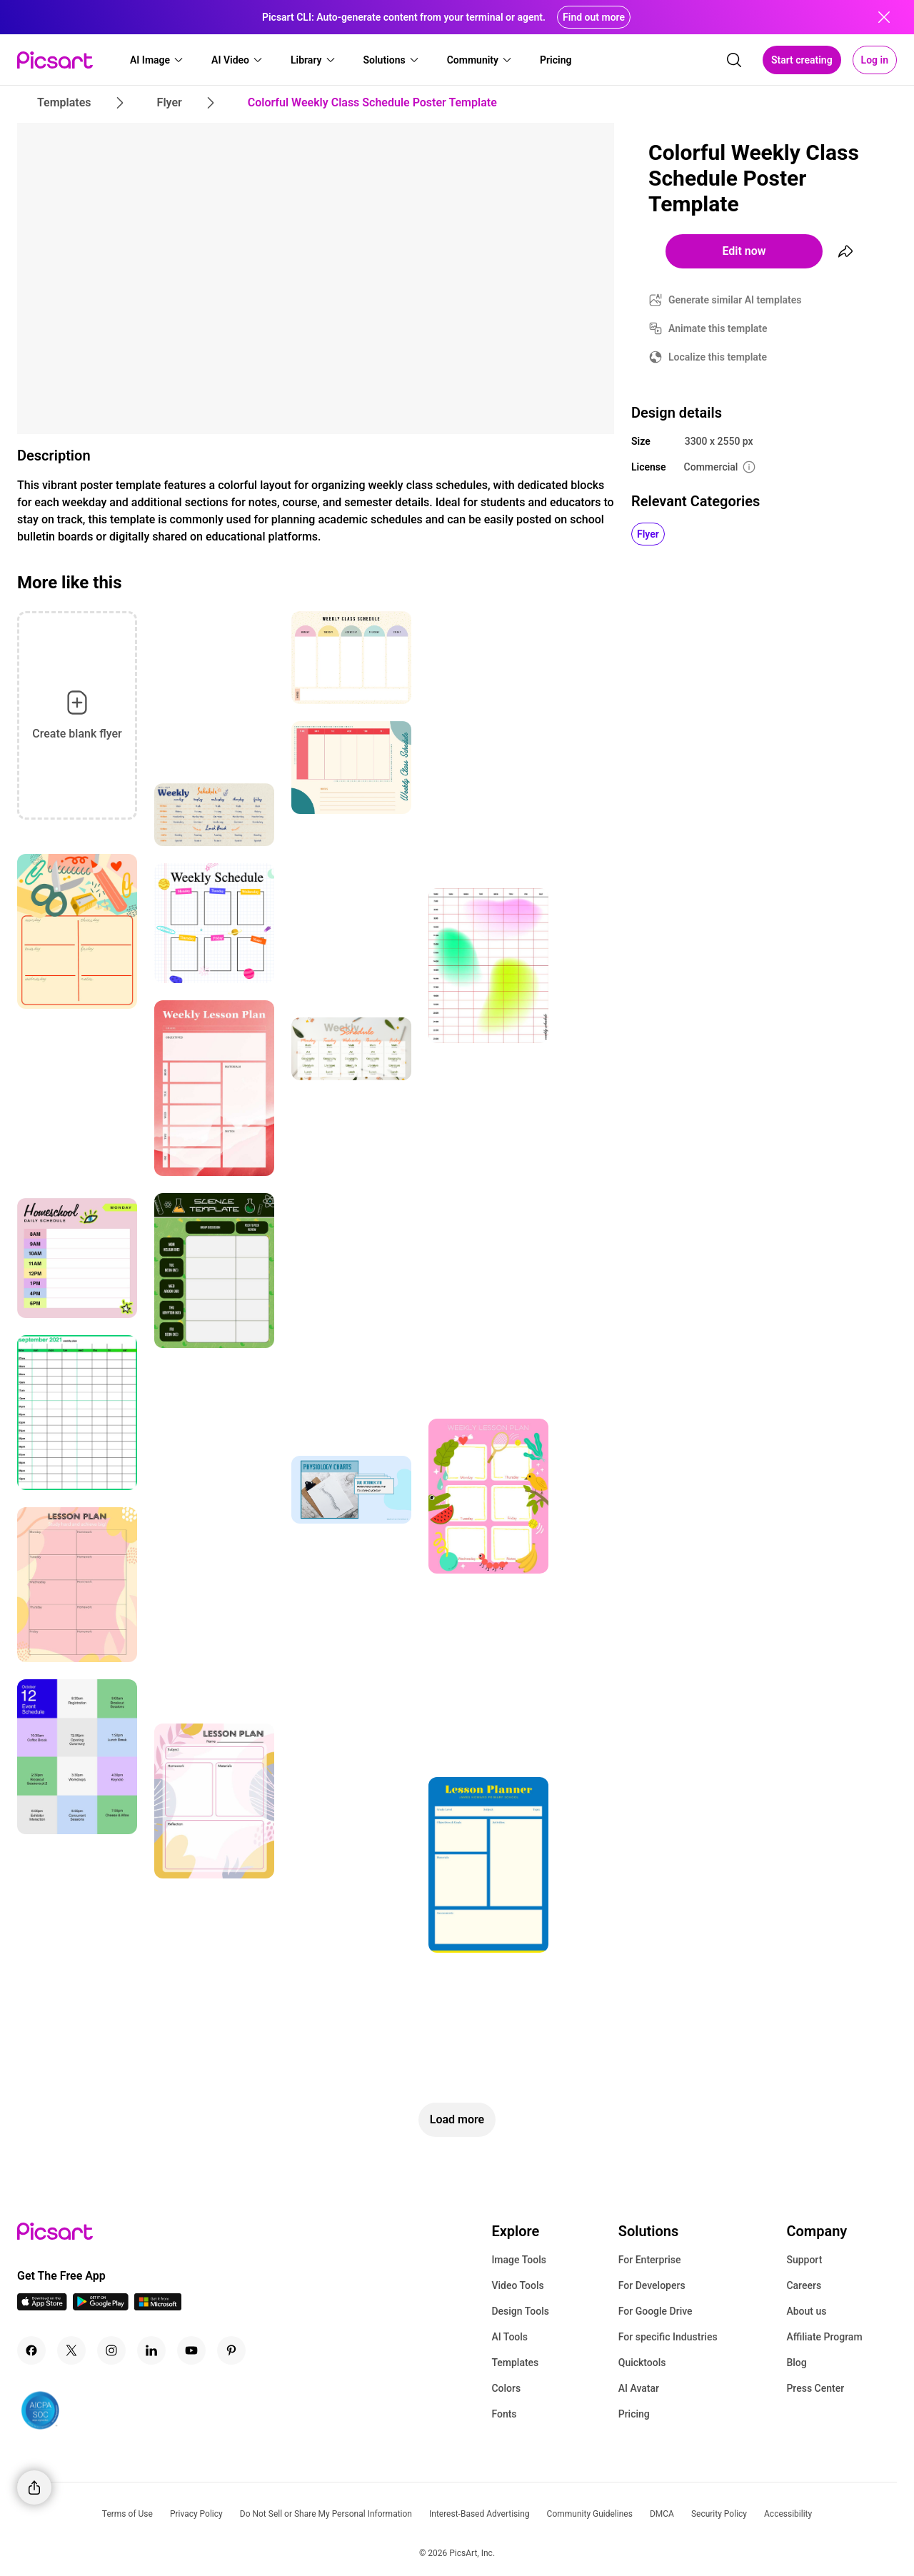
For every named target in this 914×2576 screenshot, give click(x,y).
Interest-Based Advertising (479, 2514)
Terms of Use (127, 2514)
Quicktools (642, 2362)
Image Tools (518, 2259)
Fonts (503, 2414)
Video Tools (517, 2285)
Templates (514, 2362)
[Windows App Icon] (157, 2306)
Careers (803, 2285)
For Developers (652, 2285)
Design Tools (520, 2311)
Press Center (815, 2388)
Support (804, 2259)
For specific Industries (668, 2337)
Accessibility (788, 2514)
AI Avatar (638, 2388)
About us (806, 2311)
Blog (796, 2362)
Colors (506, 2388)
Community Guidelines (590, 2514)
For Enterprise (649, 2259)
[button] (157, 60)
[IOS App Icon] (42, 2306)
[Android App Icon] (101, 2306)
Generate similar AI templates (735, 300)
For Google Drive (655, 2311)
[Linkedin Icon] (151, 2350)
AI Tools (509, 2337)
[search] (734, 60)
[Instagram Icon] (111, 2350)
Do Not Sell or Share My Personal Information (326, 2514)
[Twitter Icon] (71, 2350)
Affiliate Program (824, 2337)
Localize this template (717, 357)
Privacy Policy (196, 2514)
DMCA (662, 2514)
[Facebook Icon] (31, 2350)
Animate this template (718, 328)
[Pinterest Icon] (231, 2350)
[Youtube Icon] (191, 2350)
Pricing (634, 2414)
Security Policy (719, 2514)
